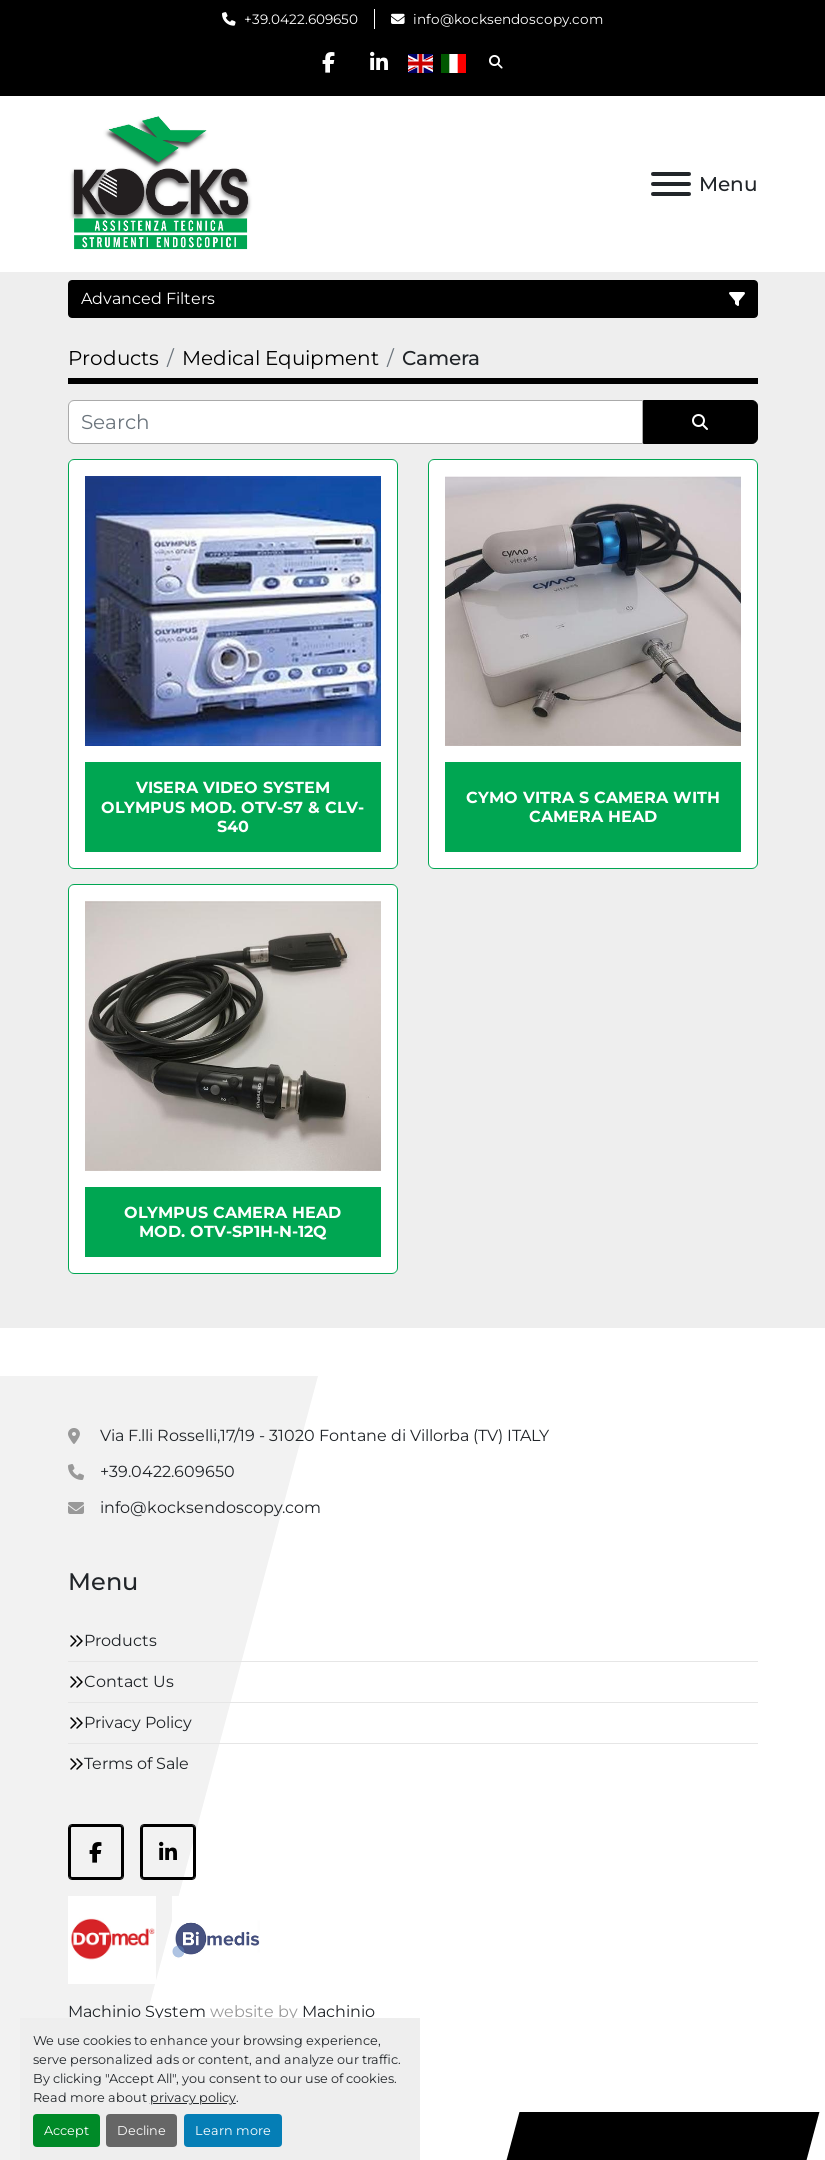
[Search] (355, 422)
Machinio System (137, 2011)
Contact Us (129, 1681)
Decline (141, 2130)
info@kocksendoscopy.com (508, 19)
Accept (66, 2130)
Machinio (338, 2011)
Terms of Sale (136, 1763)
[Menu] (671, 184)
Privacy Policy (138, 1722)
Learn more (233, 2130)
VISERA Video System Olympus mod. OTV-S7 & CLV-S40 (232, 806)
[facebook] (328, 62)
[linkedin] (379, 62)
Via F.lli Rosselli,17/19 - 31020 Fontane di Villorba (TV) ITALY (324, 1435)
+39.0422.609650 (301, 19)
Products (120, 1640)
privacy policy (193, 2097)
